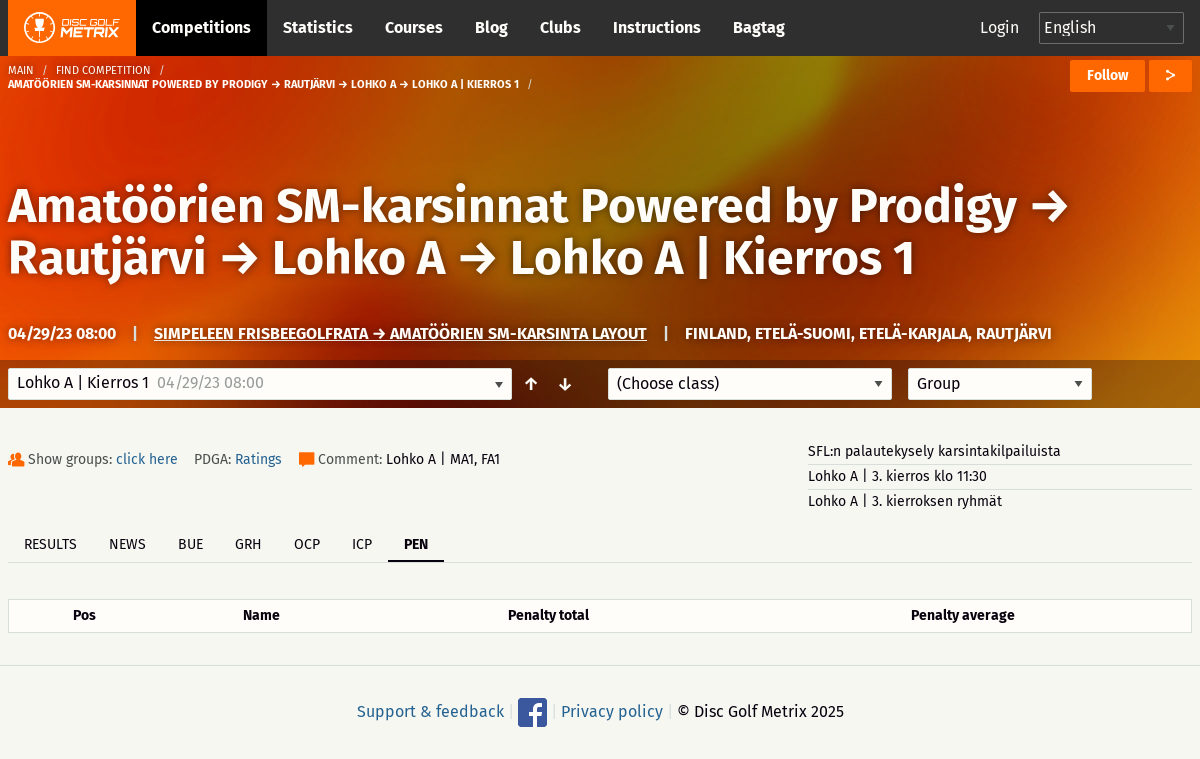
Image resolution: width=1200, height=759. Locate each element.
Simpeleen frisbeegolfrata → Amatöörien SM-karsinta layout (400, 333)
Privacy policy (612, 711)
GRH (248, 544)
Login (999, 27)
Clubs (560, 27)
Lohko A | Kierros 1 (712, 258)
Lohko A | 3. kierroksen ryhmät (905, 501)
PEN (416, 544)
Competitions (201, 27)
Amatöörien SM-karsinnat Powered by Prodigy (512, 206)
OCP (307, 544)
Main (21, 70)
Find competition (103, 70)
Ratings (258, 459)
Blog (491, 27)
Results (50, 544)
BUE (190, 544)
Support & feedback (430, 711)
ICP (362, 544)
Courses (414, 27)
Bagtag (759, 27)
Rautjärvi (107, 258)
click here (147, 459)
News (127, 544)
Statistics (318, 27)
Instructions (657, 27)
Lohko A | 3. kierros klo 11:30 (897, 476)
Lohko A (358, 258)
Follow (1107, 75)
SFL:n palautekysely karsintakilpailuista (934, 451)
